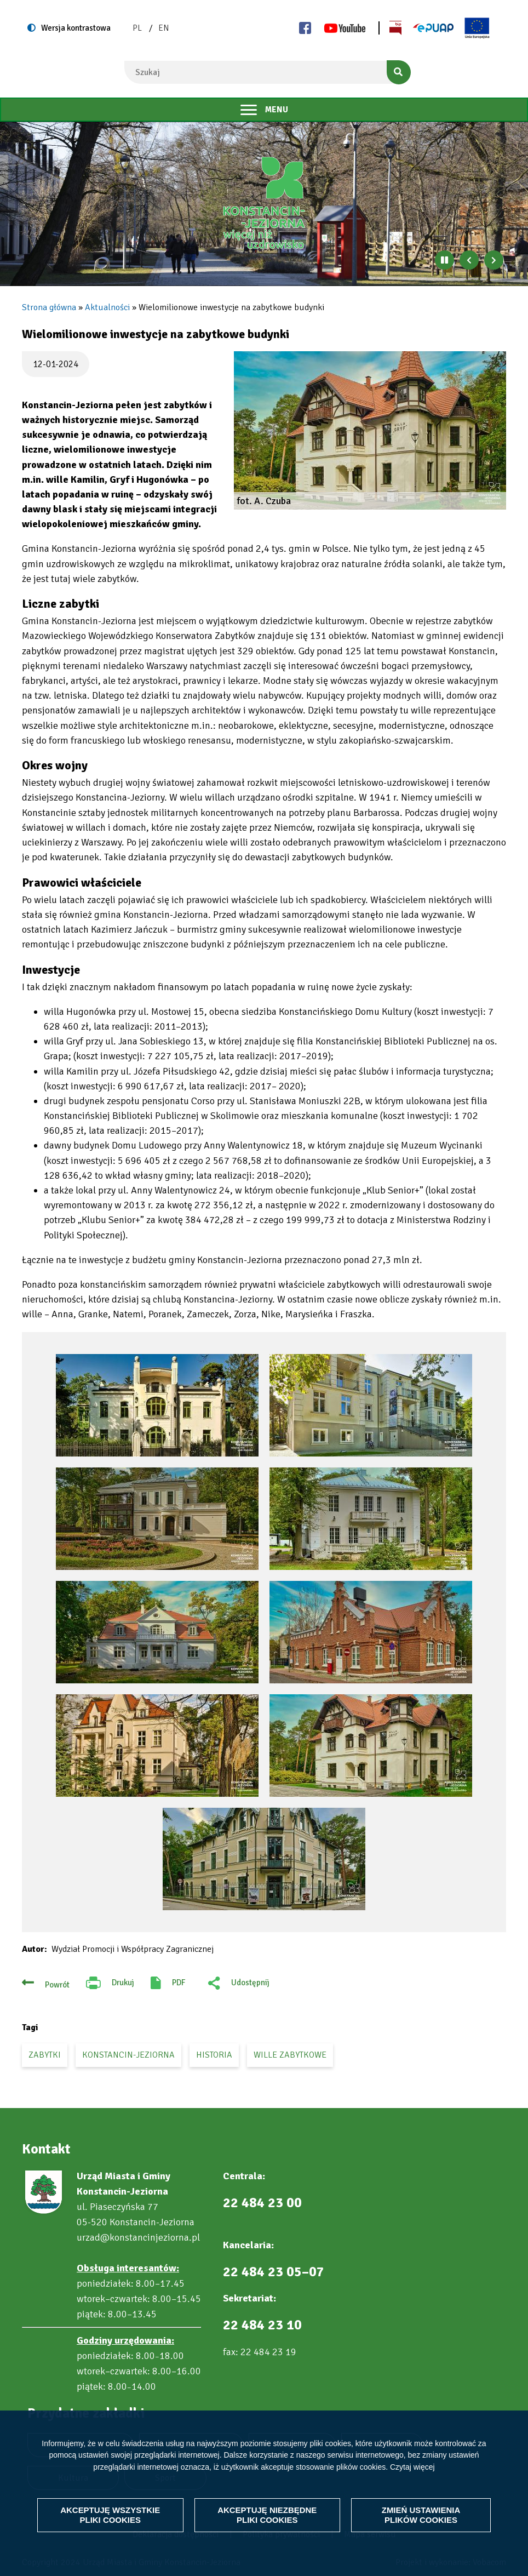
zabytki (44, 2054)
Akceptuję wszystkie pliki (110, 2514)
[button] (370, 430)
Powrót (57, 1985)
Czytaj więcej (412, 2467)
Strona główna (49, 307)
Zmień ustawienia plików (421, 2514)
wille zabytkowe (290, 2054)
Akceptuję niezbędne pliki (267, 2514)
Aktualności (107, 307)
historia (214, 2054)
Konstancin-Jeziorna (128, 2054)
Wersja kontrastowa (76, 28)
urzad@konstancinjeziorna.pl (138, 2237)
